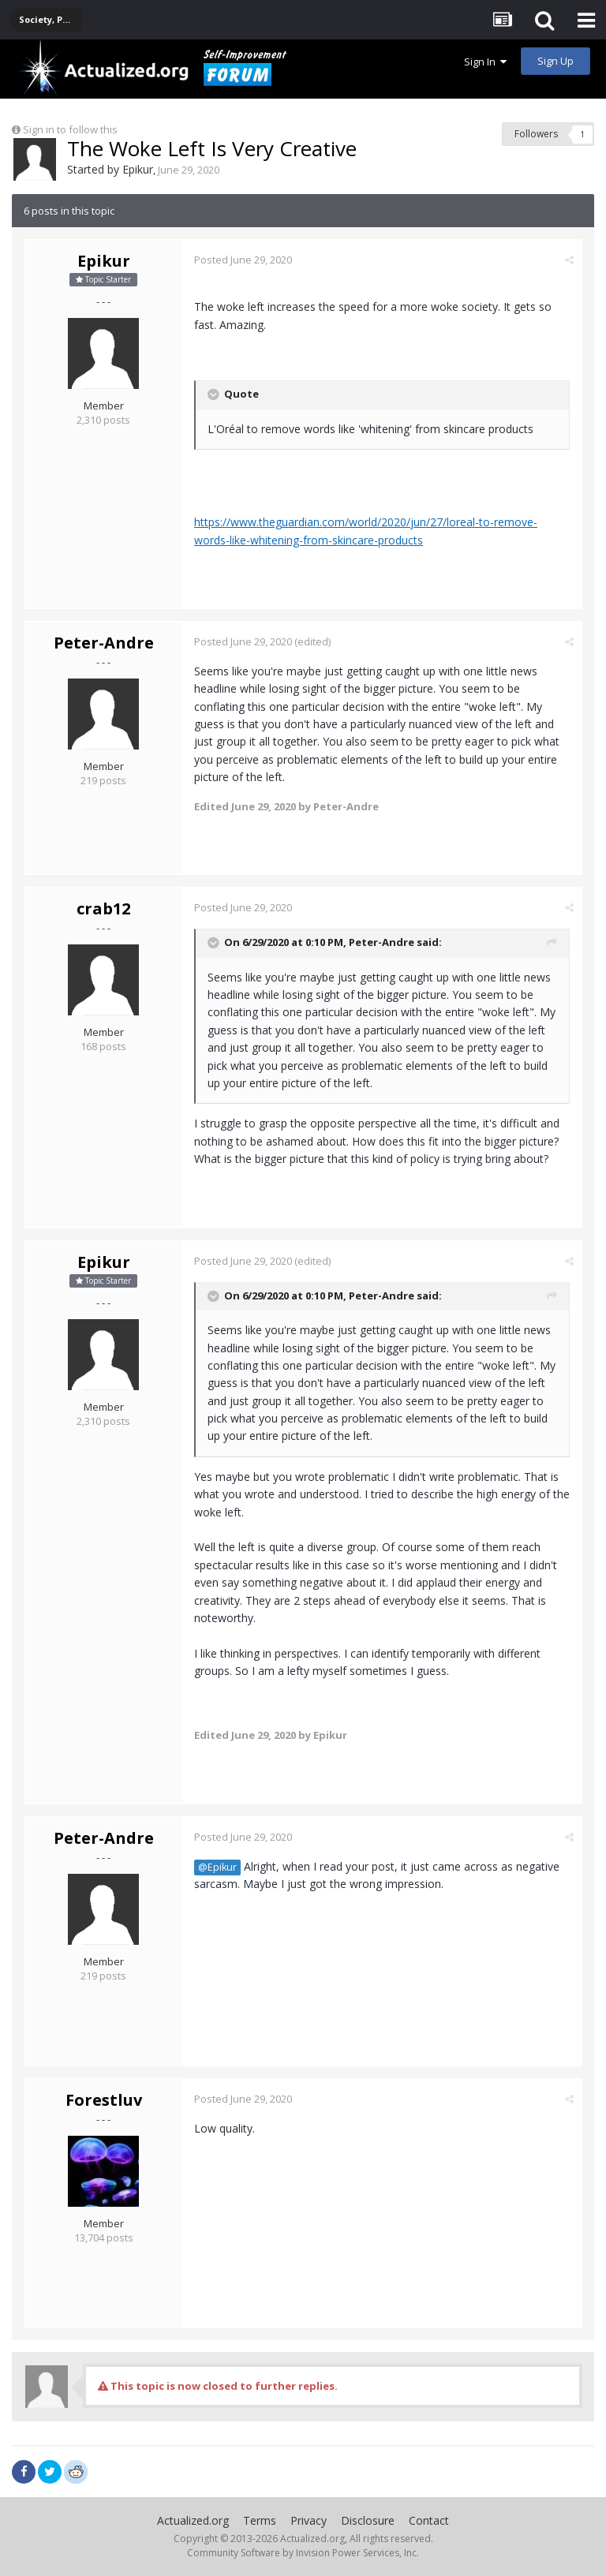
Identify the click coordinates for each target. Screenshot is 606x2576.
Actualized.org (193, 2520)
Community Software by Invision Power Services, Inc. (303, 2552)
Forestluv (103, 2100)
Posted (243, 259)
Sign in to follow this (70, 129)
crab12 (103, 908)
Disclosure (368, 2520)
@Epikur (217, 1867)
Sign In (485, 61)
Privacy (308, 2520)
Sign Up (555, 61)
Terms (259, 2520)
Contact (429, 2520)
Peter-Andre (104, 642)
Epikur (137, 169)
